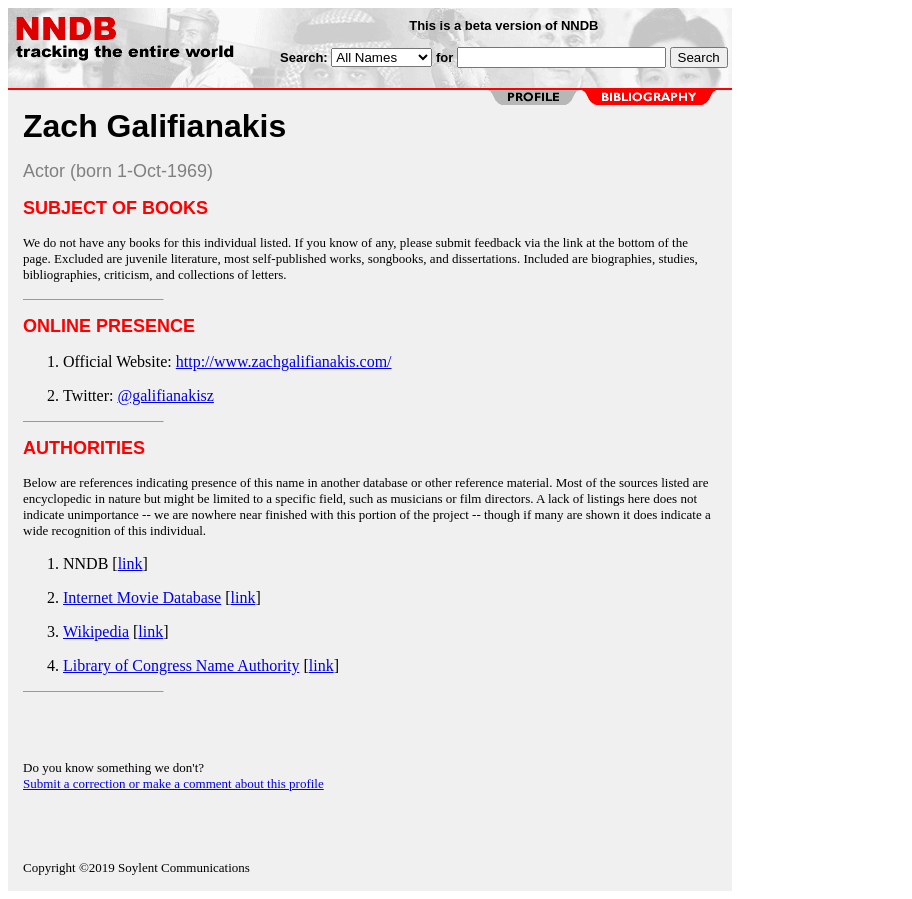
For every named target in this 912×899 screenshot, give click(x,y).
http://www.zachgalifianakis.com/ (284, 361)
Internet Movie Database (142, 597)
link (130, 563)
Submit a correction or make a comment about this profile (173, 783)
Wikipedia (96, 631)
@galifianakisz (165, 395)
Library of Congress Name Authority (181, 665)
